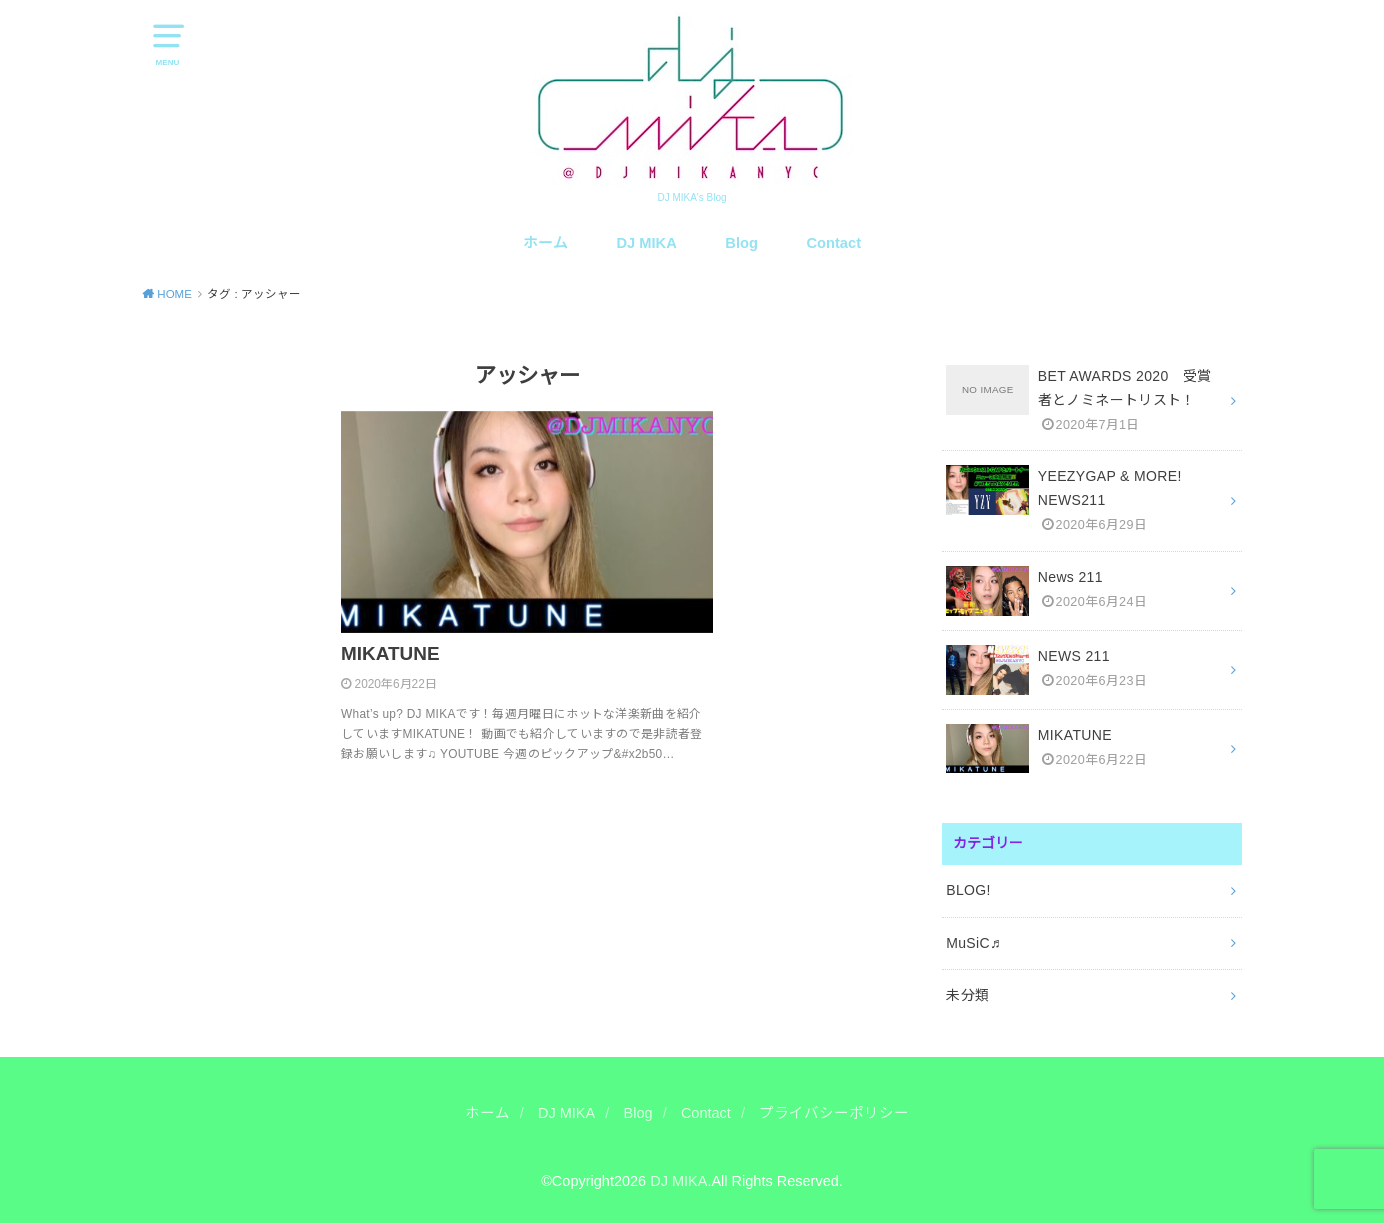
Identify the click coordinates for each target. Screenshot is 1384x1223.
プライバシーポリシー (834, 1113)
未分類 (967, 995)
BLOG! (968, 890)
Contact (834, 243)
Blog (741, 243)
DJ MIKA (647, 243)
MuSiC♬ (973, 943)
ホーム (545, 243)
